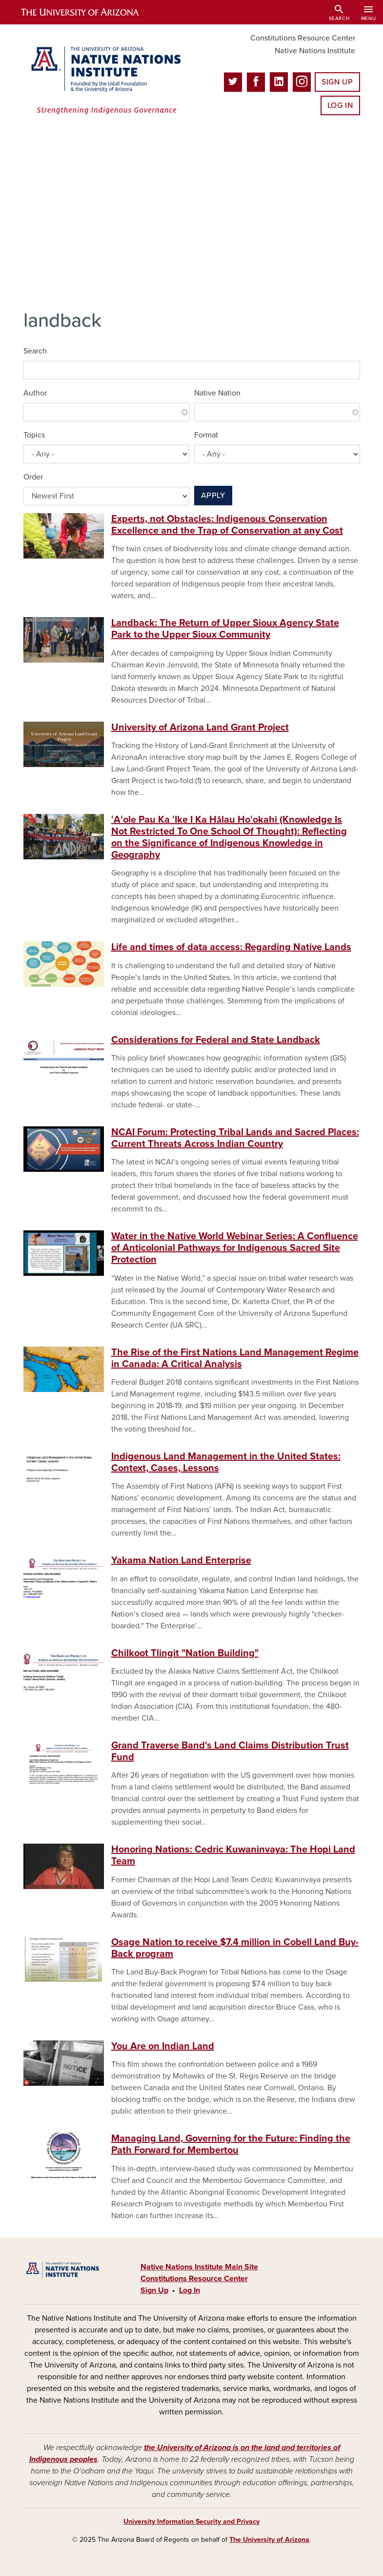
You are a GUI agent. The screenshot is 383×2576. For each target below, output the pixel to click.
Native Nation (217, 393)
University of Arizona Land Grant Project (200, 727)
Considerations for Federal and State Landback (215, 1040)
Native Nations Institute (315, 51)
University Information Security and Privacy (191, 2521)
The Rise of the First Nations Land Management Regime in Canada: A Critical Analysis (235, 1358)
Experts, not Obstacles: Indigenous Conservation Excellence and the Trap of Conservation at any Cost (227, 525)
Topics (34, 435)
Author (35, 393)
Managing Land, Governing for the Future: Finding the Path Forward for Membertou (230, 2144)
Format (206, 435)
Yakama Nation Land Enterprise (181, 1560)
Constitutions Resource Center (302, 38)
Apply (213, 495)
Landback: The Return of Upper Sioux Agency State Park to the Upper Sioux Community (225, 629)
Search (35, 351)
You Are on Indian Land (162, 2046)
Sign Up (337, 82)
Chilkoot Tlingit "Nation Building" (185, 1653)
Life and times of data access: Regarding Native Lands (231, 947)
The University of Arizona (269, 2539)
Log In (340, 105)
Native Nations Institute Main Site (199, 2267)
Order (33, 477)
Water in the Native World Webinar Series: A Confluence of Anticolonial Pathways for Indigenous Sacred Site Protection (234, 1248)
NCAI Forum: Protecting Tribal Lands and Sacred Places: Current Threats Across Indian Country (235, 1138)
